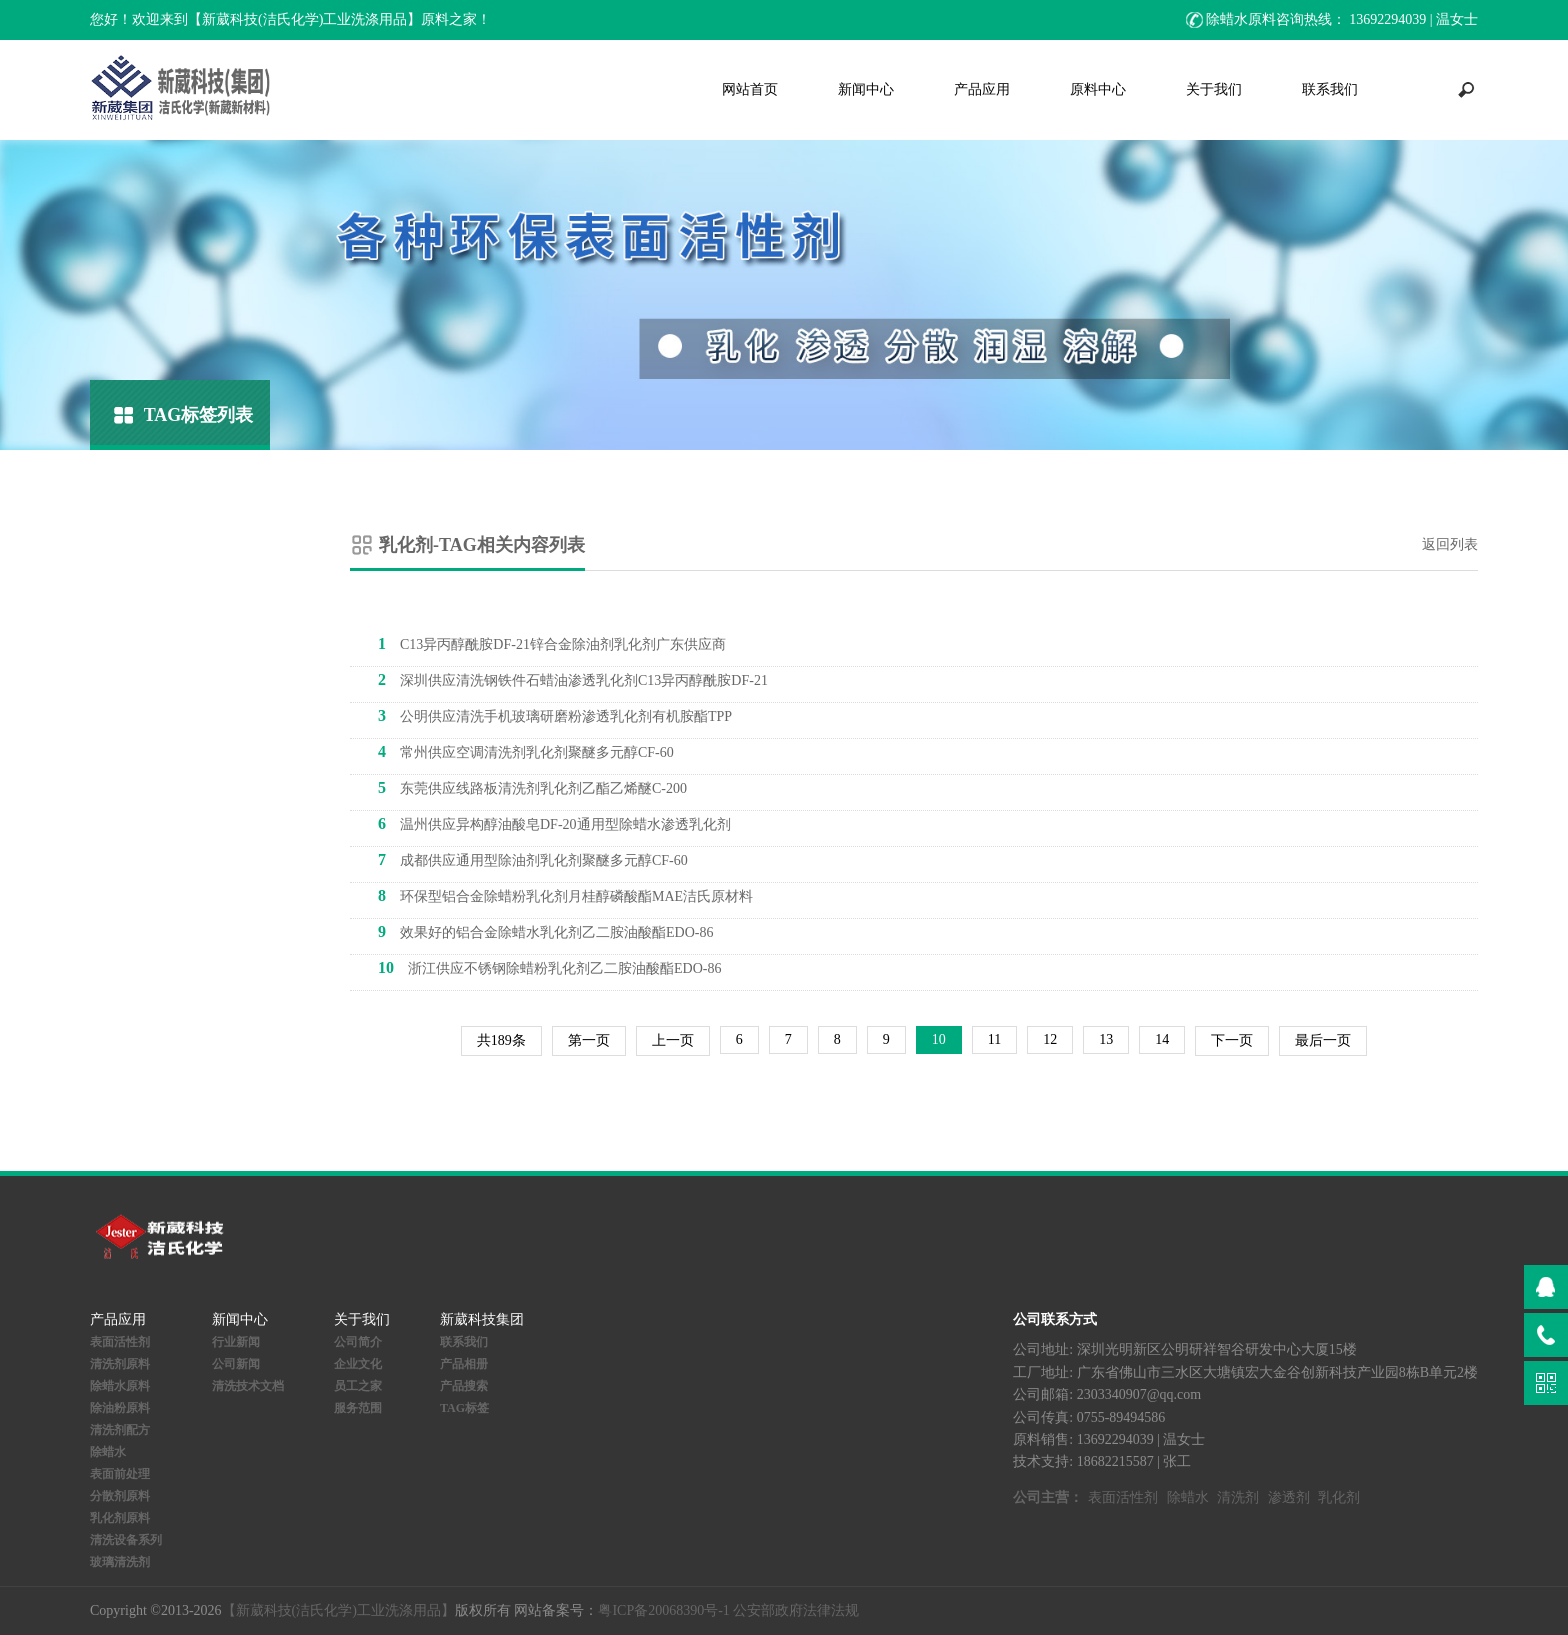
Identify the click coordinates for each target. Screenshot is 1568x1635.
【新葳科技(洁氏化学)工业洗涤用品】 (338, 1610)
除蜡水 (108, 1452)
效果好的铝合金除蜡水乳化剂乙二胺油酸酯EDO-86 (545, 931)
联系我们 (1330, 89)
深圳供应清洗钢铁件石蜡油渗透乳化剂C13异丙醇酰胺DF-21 (573, 679)
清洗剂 (1238, 1497)
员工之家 (358, 1386)
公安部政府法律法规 (796, 1610)
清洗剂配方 (120, 1430)
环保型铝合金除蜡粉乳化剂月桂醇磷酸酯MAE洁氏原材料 (565, 895)
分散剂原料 (120, 1496)
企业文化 (358, 1364)
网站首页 (750, 89)
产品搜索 (464, 1386)
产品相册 (464, 1364)
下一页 (1232, 1040)
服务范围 (358, 1408)
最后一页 (1323, 1040)
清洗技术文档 (248, 1386)
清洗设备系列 (126, 1540)
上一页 (673, 1040)
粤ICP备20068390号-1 (663, 1610)
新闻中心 (866, 89)
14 (1162, 1039)
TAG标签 (464, 1408)
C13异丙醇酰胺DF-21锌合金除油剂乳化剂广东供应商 (552, 643)
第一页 (589, 1040)
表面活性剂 (120, 1342)
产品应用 (982, 89)
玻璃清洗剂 (120, 1562)
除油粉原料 (120, 1408)
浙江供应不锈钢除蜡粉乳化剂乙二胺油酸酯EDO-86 (549, 967)
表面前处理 (120, 1474)
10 (939, 1039)
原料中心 (1098, 89)
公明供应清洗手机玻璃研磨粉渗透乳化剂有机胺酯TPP (555, 715)
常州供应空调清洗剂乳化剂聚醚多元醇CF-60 (526, 751)
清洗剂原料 (120, 1364)
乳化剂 (1339, 1497)
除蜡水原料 (120, 1386)
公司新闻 (236, 1364)
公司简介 (358, 1342)
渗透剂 (1289, 1497)
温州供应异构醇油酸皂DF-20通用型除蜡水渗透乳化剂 (554, 823)
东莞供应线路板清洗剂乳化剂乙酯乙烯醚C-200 (532, 787)
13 (1106, 1039)
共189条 (501, 1040)
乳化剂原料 (120, 1518)
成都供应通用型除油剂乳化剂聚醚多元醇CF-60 (533, 859)
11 (994, 1039)
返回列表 (1450, 544)
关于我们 (1214, 89)
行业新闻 (236, 1342)
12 (1050, 1039)
